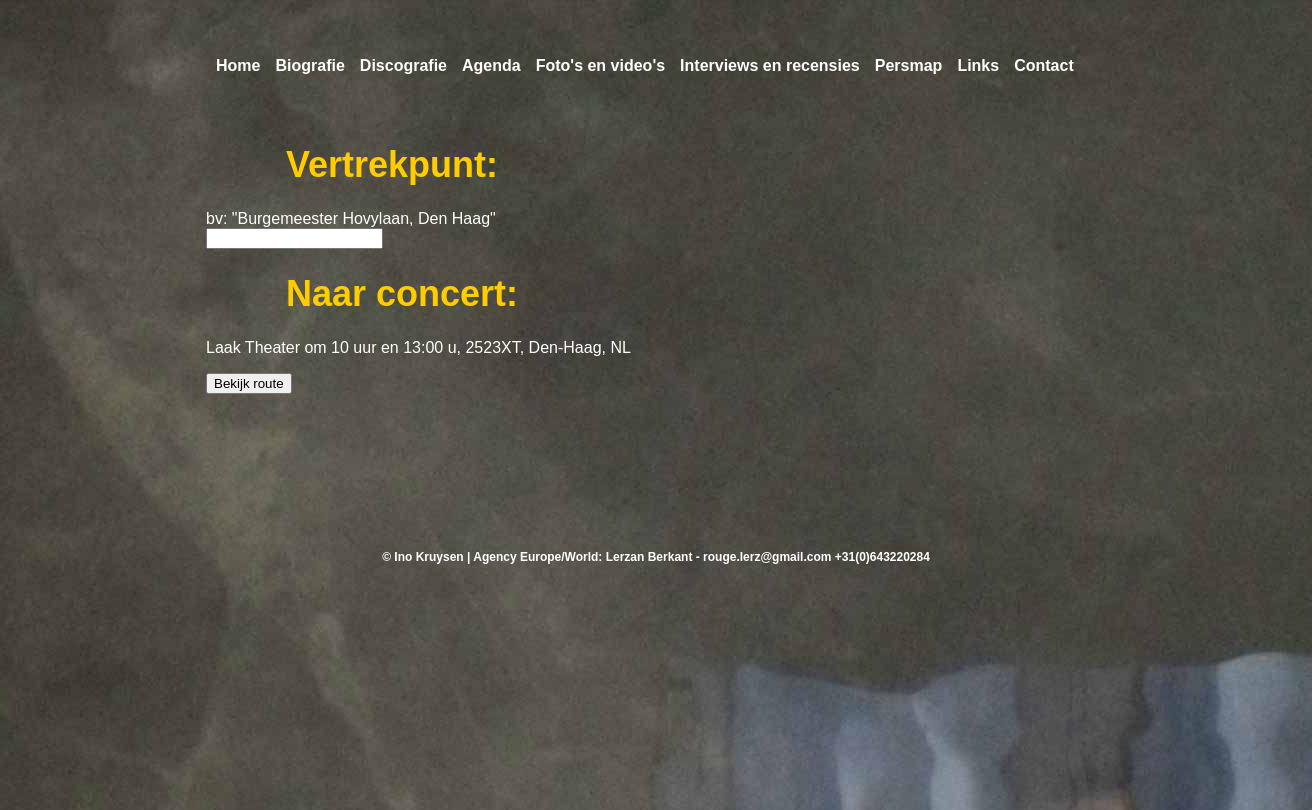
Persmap (909, 65)
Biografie (309, 65)
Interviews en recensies (770, 65)
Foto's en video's (600, 65)
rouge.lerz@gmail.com (767, 557)
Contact (1044, 65)
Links (978, 65)
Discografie (403, 65)
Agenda (491, 65)
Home (238, 65)
